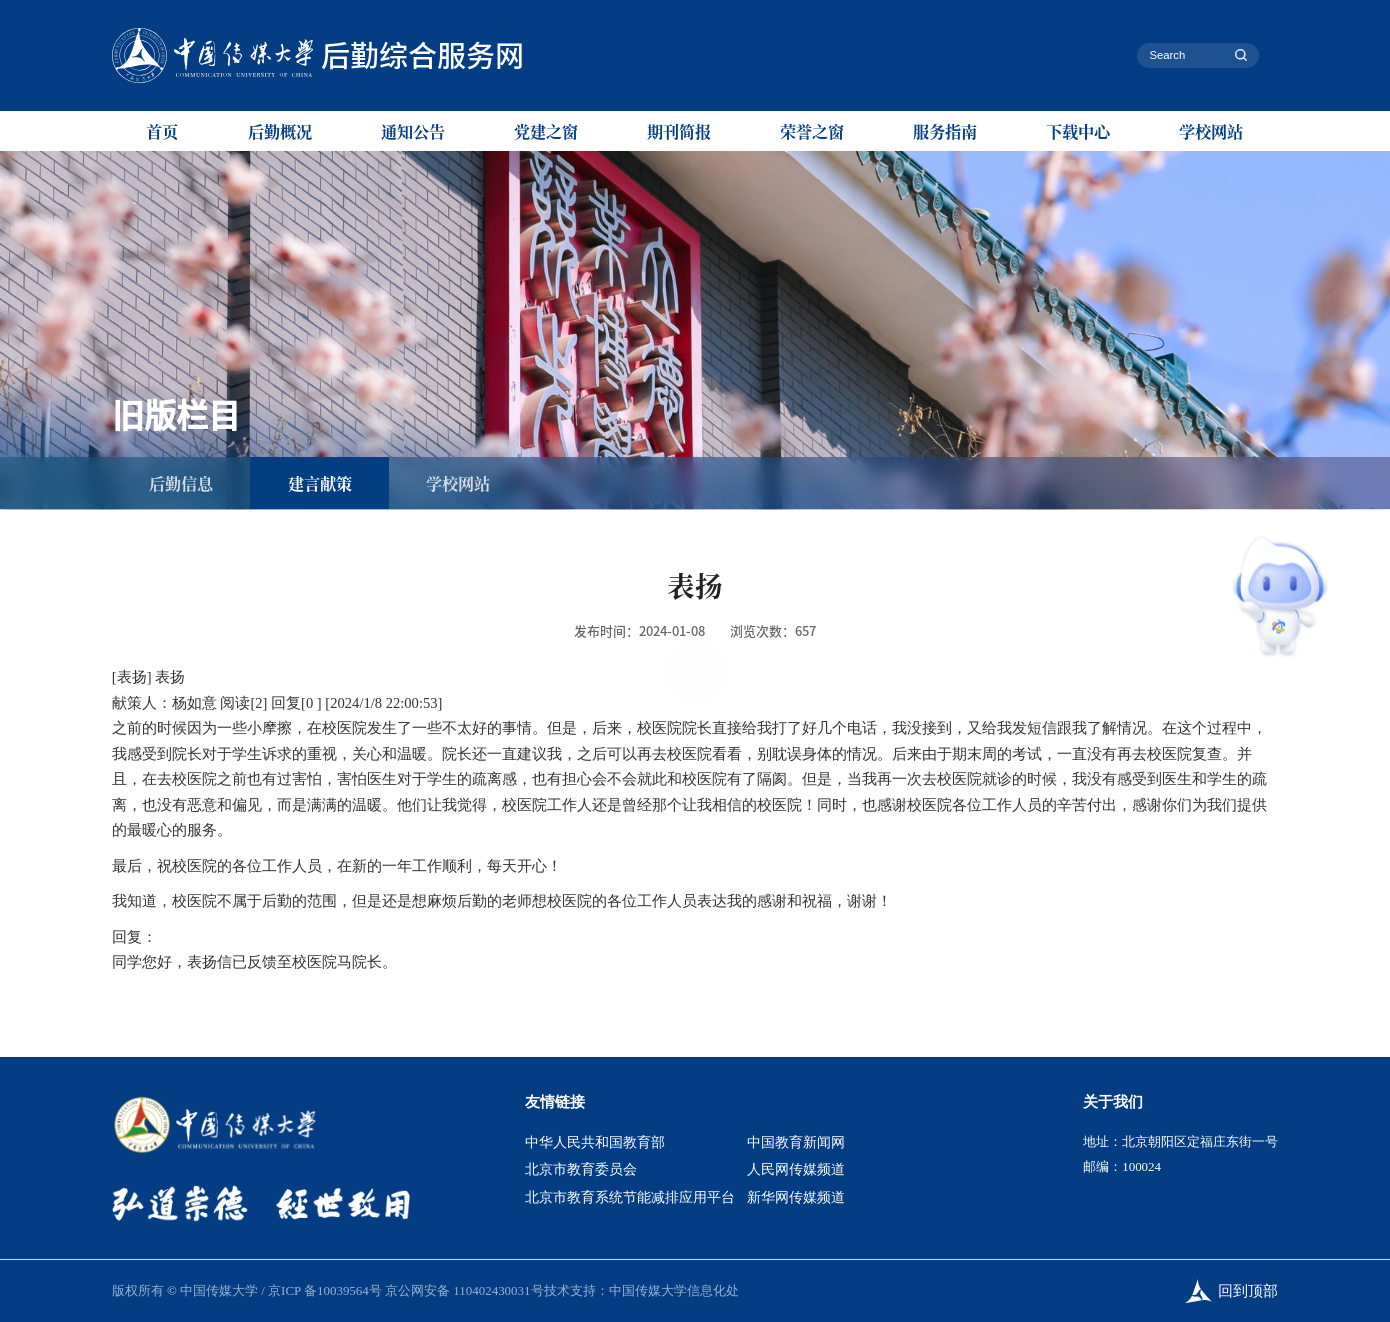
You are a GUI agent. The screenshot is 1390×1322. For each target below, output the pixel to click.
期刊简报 (679, 131)
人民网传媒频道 (796, 1169)
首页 (162, 131)
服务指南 (945, 131)
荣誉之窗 (812, 131)
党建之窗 (546, 131)
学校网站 (1211, 131)
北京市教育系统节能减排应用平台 (630, 1197)
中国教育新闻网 (796, 1142)
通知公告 (413, 131)
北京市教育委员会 (581, 1169)
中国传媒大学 (219, 1290)
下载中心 (1078, 131)
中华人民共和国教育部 (595, 1142)
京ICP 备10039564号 (325, 1290)
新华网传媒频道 (796, 1197)
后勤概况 (280, 131)
